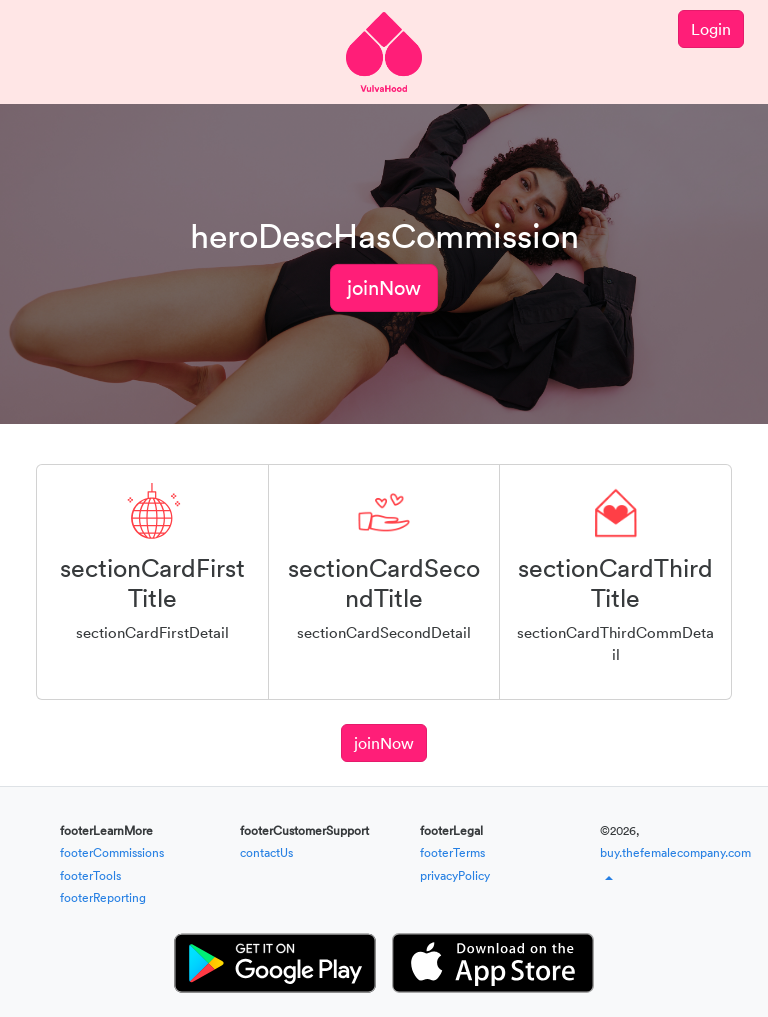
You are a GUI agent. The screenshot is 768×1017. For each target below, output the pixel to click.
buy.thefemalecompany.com (675, 852)
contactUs (266, 852)
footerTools (90, 875)
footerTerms (452, 852)
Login (711, 29)
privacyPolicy (455, 875)
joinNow (384, 288)
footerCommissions (112, 852)
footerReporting (103, 897)
